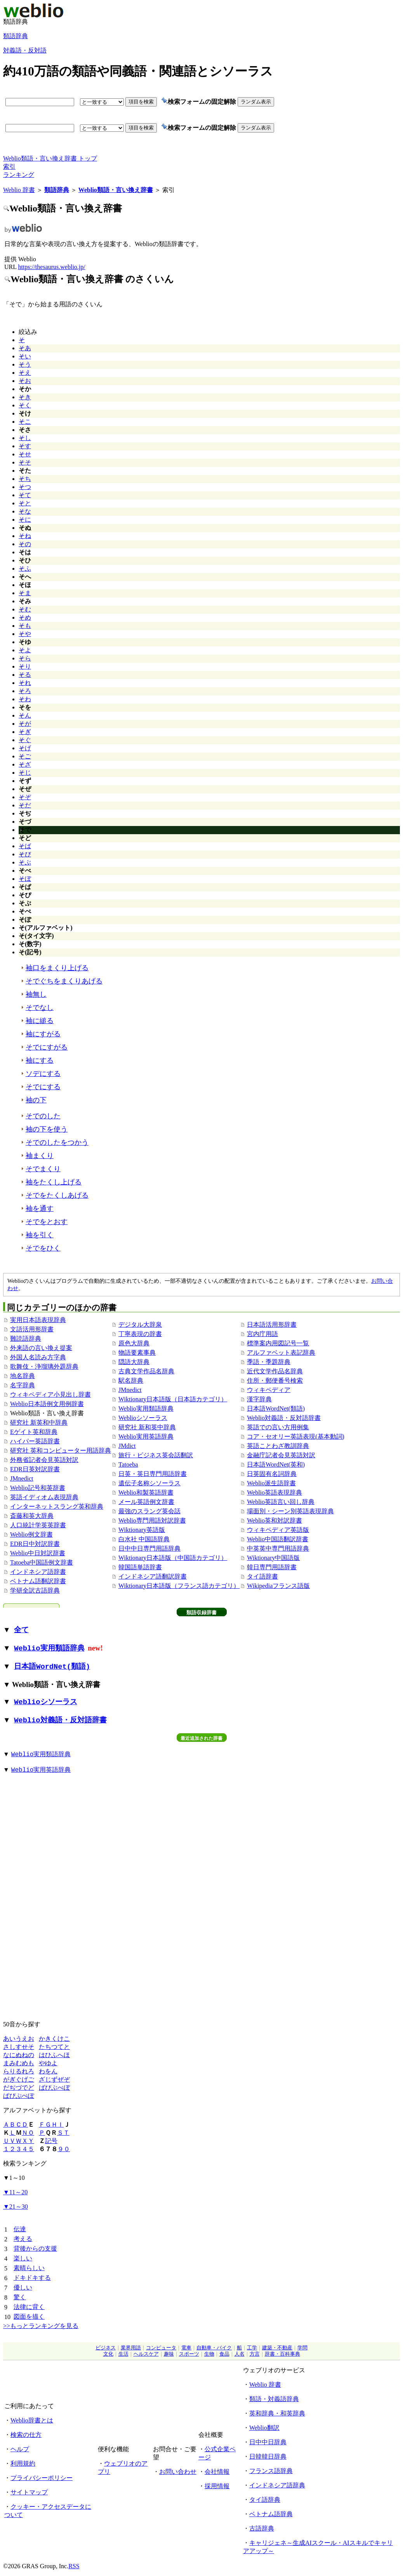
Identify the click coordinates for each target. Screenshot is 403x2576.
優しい (23, 2287)
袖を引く (40, 1235)
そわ (25, 699)
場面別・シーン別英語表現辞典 (290, 1511)
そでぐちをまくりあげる (64, 981)
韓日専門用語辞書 (272, 1567)
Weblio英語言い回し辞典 (280, 1501)
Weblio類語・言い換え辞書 (115, 190)
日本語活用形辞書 (272, 1324)
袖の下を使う (47, 1129)
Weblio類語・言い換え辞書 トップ (50, 158)
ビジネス (106, 2348)
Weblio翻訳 (264, 2427)
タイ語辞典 (264, 2499)
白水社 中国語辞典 (144, 1539)
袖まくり (40, 1156)
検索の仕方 (26, 2434)
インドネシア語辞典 (277, 2485)
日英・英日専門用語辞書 (152, 1474)
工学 (252, 2348)
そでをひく (43, 1248)
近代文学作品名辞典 (275, 1371)
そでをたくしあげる (57, 1195)
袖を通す (40, 1208)
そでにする (43, 1087)
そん (25, 715)
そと (25, 503)
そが (25, 723)
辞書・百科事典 (282, 2354)
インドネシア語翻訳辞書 (152, 1576)
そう (25, 364)
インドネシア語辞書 (38, 1571)
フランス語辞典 (271, 2471)
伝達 (20, 2229)
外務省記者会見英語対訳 (44, 1460)
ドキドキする (32, 2277)
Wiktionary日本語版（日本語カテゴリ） (172, 1399)
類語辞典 (15, 36)
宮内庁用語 (262, 1334)
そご (25, 756)
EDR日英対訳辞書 (35, 1469)
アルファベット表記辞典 (281, 1352)
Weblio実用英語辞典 (146, 1436)
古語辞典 (261, 2528)
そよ (25, 650)
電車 (186, 2348)
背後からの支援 (35, 2248)
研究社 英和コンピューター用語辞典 (60, 1450)
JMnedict (21, 1478)
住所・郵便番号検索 (275, 1380)
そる (25, 674)
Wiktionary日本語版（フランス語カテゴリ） (179, 1585)
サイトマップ (29, 2492)
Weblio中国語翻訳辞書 (277, 1539)
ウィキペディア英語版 (278, 1529)
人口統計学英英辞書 (38, 1525)
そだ (25, 805)
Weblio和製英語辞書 (146, 1492)
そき (25, 397)
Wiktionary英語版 (141, 1529)
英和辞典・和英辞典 (277, 2413)
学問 (302, 2348)
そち (25, 478)
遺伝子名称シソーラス (149, 1483)
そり (25, 666)
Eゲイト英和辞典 (33, 1432)
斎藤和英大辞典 (32, 1515)
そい (25, 356)
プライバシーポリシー (41, 2478)
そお (25, 380)
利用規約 (22, 2463)
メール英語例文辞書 (146, 1501)
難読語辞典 (25, 1338)
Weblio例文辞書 (31, 1534)
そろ (25, 691)
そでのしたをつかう (57, 1142)
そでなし (40, 1007)
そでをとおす (47, 1222)
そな (25, 511)
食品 (224, 2354)
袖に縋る (40, 1021)
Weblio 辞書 (19, 190)
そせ (25, 454)
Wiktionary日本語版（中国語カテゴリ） (172, 1557)
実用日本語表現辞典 (38, 1320)
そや (25, 633)
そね (25, 536)
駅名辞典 (130, 1380)
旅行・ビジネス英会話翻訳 (155, 1455)
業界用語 (131, 2348)
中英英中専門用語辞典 (278, 1548)
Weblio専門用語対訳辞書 (152, 1520)
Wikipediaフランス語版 (278, 1585)
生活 (123, 2354)
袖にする (40, 1060)
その (25, 544)
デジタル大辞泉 (140, 1324)
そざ (25, 764)
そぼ (25, 878)
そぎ (25, 731)
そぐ (25, 740)
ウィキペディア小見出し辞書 (50, 1394)
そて (25, 495)
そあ (25, 348)
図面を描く (29, 2316)
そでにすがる (47, 1047)
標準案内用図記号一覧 (278, 1343)
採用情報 (217, 2486)
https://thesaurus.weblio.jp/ (51, 267)
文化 (108, 2354)
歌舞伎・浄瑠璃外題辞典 (44, 1366)
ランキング (18, 174)
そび (25, 854)
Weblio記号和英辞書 (37, 1487)
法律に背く (29, 2307)
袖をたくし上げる (54, 1182)
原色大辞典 (133, 1343)
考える (23, 2238)
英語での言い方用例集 (278, 1427)
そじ (25, 772)
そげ (25, 748)
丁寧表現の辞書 (140, 1334)
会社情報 (217, 2471)
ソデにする (43, 1074)
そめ (25, 617)
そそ (25, 462)
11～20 (15, 2192)
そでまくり (43, 1169)
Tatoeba (128, 1464)
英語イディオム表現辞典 (44, 1497)
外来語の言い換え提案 (41, 1348)
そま (25, 593)
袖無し (36, 994)
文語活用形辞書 (32, 1329)
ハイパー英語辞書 (35, 1441)
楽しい (23, 2258)
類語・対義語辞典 (274, 2399)
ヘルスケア (146, 2354)
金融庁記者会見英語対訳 (281, 1455)
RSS (73, 2566)
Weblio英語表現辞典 (274, 1492)
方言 (255, 2354)
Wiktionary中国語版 (273, 1557)
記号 (51, 2141)
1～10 (14, 2177)
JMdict (126, 1446)
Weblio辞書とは (31, 2420)
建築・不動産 (277, 2348)
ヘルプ (19, 2449)
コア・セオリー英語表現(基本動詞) (295, 1436)
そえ (25, 372)
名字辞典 (22, 1385)
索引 (9, 166)
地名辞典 (22, 1376)
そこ (25, 421)
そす (25, 446)
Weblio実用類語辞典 (146, 1408)
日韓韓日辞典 (268, 2456)
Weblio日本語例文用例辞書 (47, 1404)
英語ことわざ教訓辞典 (278, 1446)
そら (25, 658)
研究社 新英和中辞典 (39, 1422)
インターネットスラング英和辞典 (56, 1506)
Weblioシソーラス (142, 1418)
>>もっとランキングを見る (40, 2326)
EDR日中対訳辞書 (35, 1543)
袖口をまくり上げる (57, 968)
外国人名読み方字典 (38, 1357)
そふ (25, 568)
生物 (209, 2354)
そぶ (25, 862)
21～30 (15, 2206)
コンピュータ (161, 2348)
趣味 (169, 2354)
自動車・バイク (214, 2348)
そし (25, 438)
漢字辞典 (259, 1399)
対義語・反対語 (25, 50)
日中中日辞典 (268, 2442)
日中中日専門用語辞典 (149, 1548)
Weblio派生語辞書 (271, 1483)
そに (25, 519)
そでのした (43, 1116)
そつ (25, 487)
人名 (240, 2354)
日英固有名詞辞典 (272, 1474)
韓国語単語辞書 (140, 1567)
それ (25, 682)
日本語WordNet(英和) (276, 1464)
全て (21, 1630)
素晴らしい (29, 2268)
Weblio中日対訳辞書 (37, 1553)
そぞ (25, 797)
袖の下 (36, 1100)
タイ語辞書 (262, 1576)
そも (25, 625)
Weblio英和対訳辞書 (274, 1520)
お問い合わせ (177, 2471)
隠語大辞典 (133, 1362)
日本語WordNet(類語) (276, 1408)
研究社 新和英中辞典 (147, 1427)
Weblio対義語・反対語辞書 (284, 1418)
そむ (25, 609)
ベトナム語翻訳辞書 (38, 1581)
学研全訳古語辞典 (35, 1590)
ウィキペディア (268, 1390)
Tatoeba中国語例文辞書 (41, 1562)
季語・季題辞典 (268, 1362)
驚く (20, 2297)
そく (25, 405)
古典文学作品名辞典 (146, 1371)
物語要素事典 (137, 1352)
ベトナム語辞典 (271, 2514)
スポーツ (189, 2354)
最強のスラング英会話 (149, 1511)
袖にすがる (43, 1034)
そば (25, 846)
